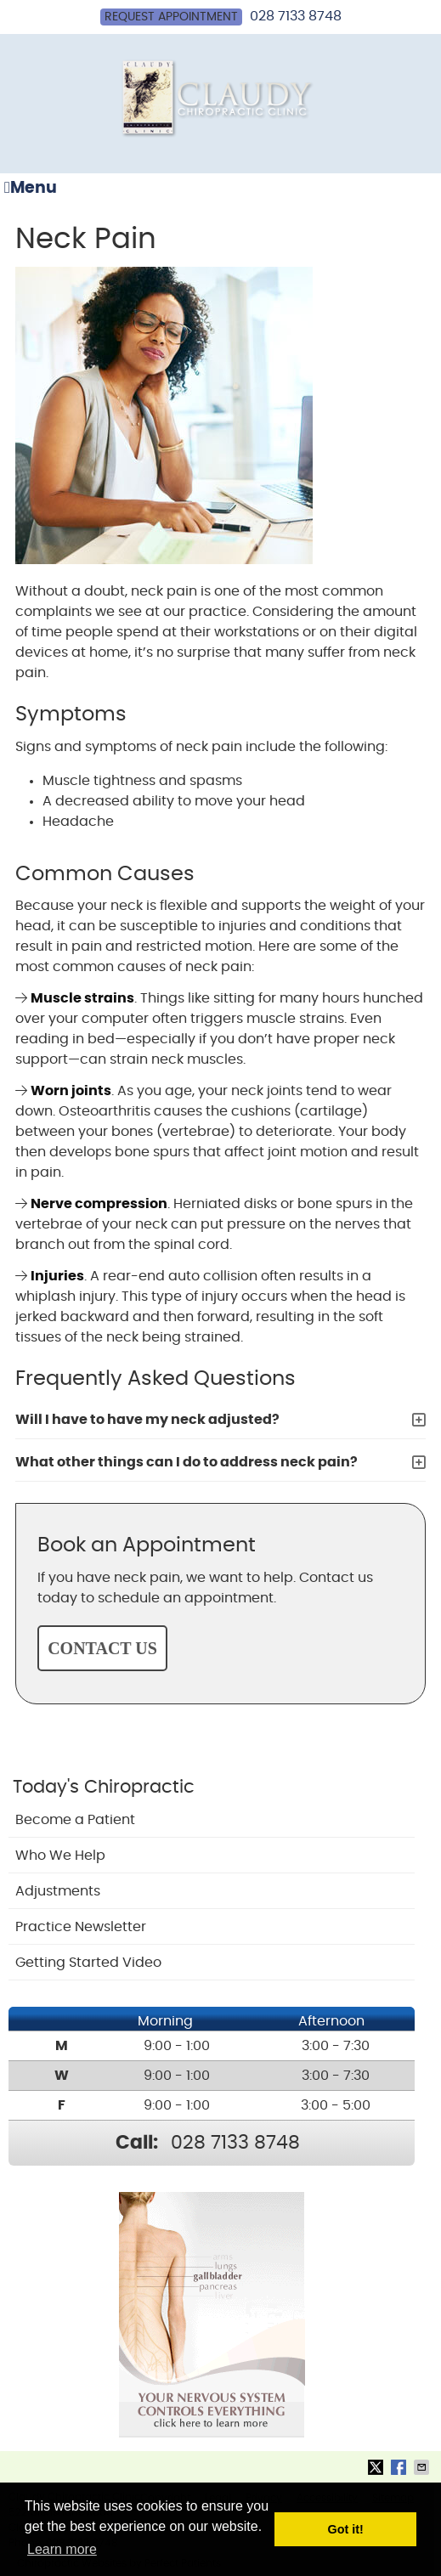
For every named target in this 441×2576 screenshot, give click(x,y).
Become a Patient (75, 1820)
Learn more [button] (62, 2549)
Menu (30, 187)
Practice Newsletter (80, 1927)
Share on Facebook (400, 2467)
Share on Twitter (377, 2467)
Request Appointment (171, 17)
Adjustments (57, 1891)
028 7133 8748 (296, 16)
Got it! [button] (346, 2529)
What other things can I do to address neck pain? (186, 1462)
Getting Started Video (88, 1962)
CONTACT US (102, 1648)
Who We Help (60, 1855)
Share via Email (423, 2467)
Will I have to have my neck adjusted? (147, 1419)
